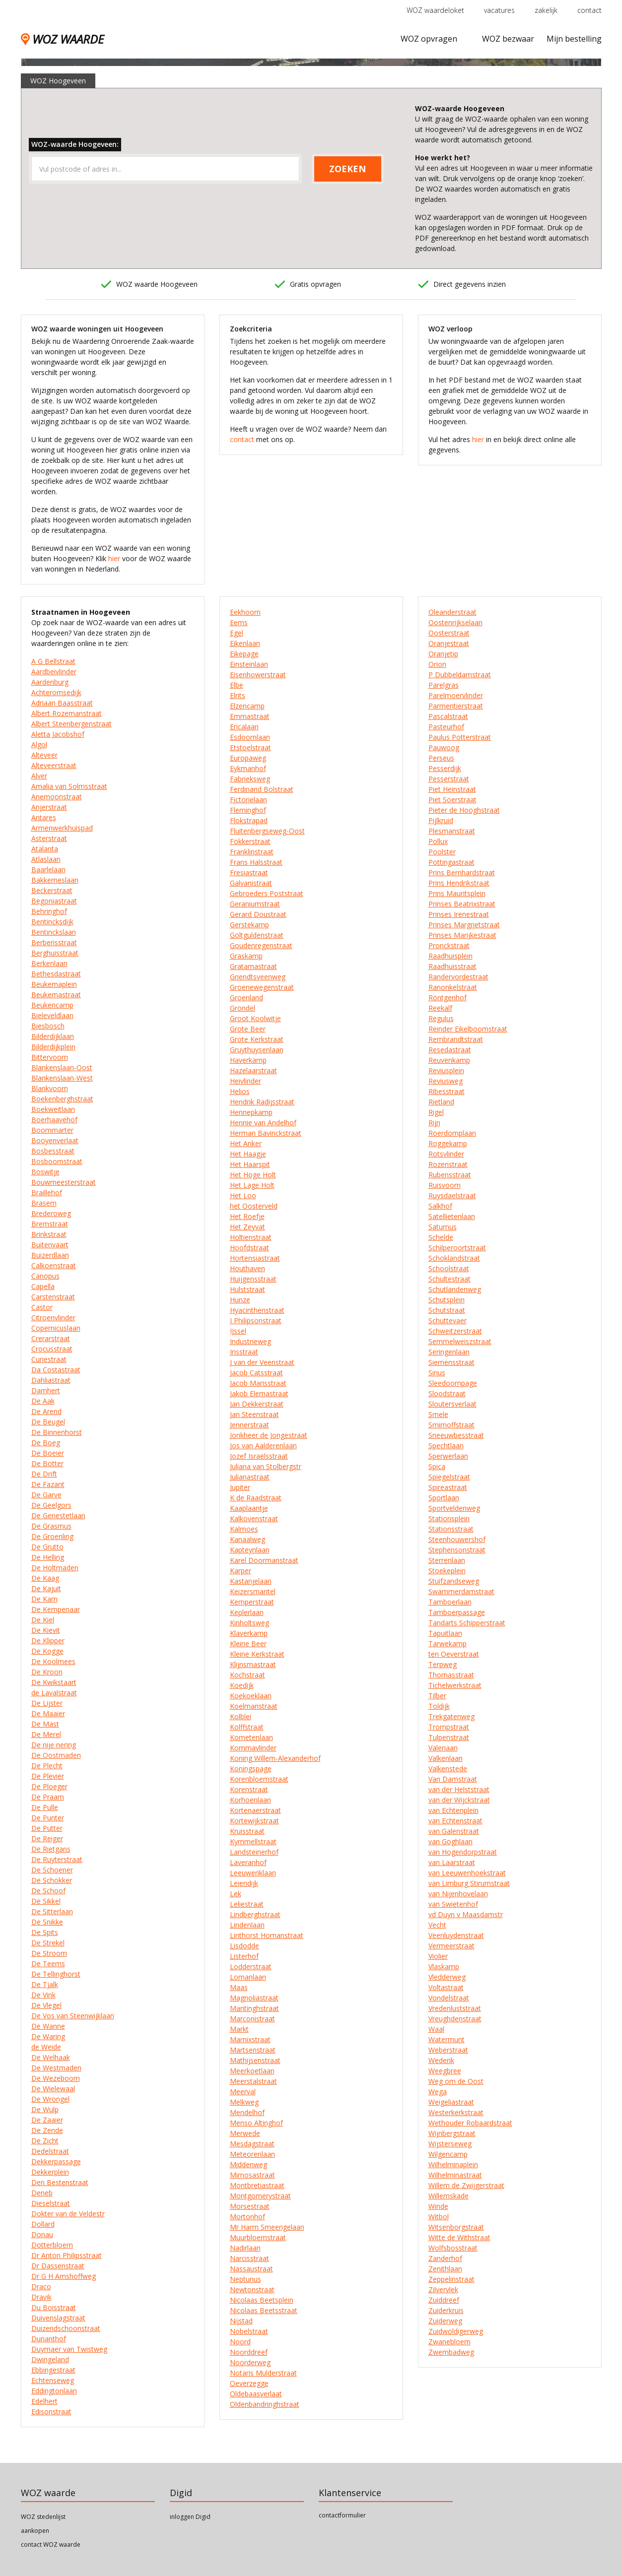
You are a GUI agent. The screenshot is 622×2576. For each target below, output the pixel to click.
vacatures (499, 10)
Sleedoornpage (452, 1383)
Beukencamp (52, 1005)
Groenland (246, 997)
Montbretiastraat (257, 2185)
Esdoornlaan (250, 737)
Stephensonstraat (456, 1549)
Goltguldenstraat (256, 935)
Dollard (43, 2224)
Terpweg (442, 1664)
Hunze (240, 1299)
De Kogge (47, 1651)
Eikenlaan (245, 643)
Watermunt (446, 2039)
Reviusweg (445, 1081)
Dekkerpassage (56, 2161)
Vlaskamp (443, 1966)
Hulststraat (247, 1289)
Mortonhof (247, 2216)
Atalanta (44, 848)
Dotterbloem (52, 2245)
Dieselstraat (50, 2203)
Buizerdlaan (50, 1255)
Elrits (237, 695)
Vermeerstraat (451, 1945)
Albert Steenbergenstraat (71, 723)
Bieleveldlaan (52, 1015)
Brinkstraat (49, 1234)
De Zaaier (47, 2120)
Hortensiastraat (255, 1258)
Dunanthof (48, 2338)
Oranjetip (443, 653)
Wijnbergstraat (452, 2133)
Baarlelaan (48, 869)
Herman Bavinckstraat (265, 1133)
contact (589, 10)
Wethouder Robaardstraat (470, 2122)
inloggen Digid (190, 2516)
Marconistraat (252, 2018)
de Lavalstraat (54, 1692)
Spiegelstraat (449, 1476)
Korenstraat (249, 1789)
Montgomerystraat (260, 2195)
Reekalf (440, 1008)
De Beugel (48, 1421)
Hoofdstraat (249, 1247)
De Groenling (52, 1536)
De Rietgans (50, 1849)
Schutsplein (446, 1299)
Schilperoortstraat (457, 1247)
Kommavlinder (253, 1747)
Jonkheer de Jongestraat (268, 1435)
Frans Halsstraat (256, 862)
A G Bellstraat (53, 661)
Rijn (434, 1122)
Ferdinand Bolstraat (261, 789)
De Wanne (48, 2026)
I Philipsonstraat (255, 1320)
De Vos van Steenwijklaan (72, 2015)
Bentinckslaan (53, 932)
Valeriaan (443, 1747)
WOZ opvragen (429, 38)
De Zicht (45, 2140)
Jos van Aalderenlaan (263, 1445)
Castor (42, 1307)
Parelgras (443, 685)
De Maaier (48, 1713)
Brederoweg (51, 1213)
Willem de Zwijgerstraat (466, 2185)
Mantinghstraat (254, 2008)
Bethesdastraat (56, 973)
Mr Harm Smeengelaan (267, 2227)
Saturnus (442, 1226)
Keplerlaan (247, 1612)
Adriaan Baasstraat (62, 703)
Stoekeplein (447, 1570)
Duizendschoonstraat (65, 2328)
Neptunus (245, 2279)
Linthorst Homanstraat (266, 1935)
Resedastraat (449, 1049)
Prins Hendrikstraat (458, 883)
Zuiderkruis (446, 2310)
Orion (437, 664)
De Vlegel (46, 2005)
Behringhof (49, 911)
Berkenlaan (49, 963)
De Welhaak (50, 2057)
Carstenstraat (53, 1296)
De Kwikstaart (53, 1682)
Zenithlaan (445, 2268)
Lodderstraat (251, 1966)
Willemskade (448, 2195)
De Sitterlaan (52, 1911)
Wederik (441, 2060)
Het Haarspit (250, 1164)
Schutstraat (446, 1310)
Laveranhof (248, 1862)
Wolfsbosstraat (453, 2248)
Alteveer (44, 755)
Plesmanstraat (451, 831)
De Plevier (47, 1776)
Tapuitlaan (445, 1633)
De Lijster (47, 1703)
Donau (42, 2234)
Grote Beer (248, 1028)
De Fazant (48, 1484)
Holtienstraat (251, 1237)
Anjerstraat (49, 807)
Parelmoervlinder (455, 695)
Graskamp (246, 956)
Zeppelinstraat (451, 2279)
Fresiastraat (249, 872)
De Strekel (48, 1942)
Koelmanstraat (253, 1706)
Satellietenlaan (451, 1216)
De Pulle (44, 1807)
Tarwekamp (447, 1643)
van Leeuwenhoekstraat (467, 1872)
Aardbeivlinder (53, 671)
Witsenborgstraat (456, 2227)
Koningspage (251, 1768)
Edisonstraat (51, 2411)
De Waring (48, 2036)
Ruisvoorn (444, 1185)
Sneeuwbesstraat (456, 1435)
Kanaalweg (247, 1539)
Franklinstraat (252, 851)
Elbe (236, 685)
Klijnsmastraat (253, 1664)
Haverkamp (248, 1060)
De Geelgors (51, 1505)
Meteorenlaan (252, 2154)
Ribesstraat (446, 1091)
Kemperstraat (252, 1602)
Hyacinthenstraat (257, 1310)
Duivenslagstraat (58, 2317)
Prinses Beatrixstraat (461, 903)
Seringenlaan (449, 1351)
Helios (240, 1091)
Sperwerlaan (448, 1456)
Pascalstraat (448, 716)
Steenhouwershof (456, 1539)
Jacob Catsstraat (256, 1372)
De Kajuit (46, 1588)
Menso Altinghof (256, 2122)
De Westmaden (56, 2067)
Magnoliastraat (254, 1997)
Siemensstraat (451, 1362)
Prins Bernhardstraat (461, 872)
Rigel (436, 1112)
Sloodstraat (447, 1393)
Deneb (42, 2192)
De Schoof (48, 1890)
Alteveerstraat (53, 765)
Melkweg (244, 2102)
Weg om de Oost (456, 2081)
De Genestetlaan (58, 1515)
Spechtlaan (446, 1445)
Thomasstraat (451, 1674)
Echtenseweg (52, 2380)
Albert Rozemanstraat (66, 713)
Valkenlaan (445, 1758)
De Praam (47, 1797)
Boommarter (52, 1130)
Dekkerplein (50, 2172)
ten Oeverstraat (453, 1654)
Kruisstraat (247, 1831)
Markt (239, 2029)
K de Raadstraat (255, 1497)
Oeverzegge (249, 2383)
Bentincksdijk (52, 921)
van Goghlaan (450, 1841)
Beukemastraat (56, 994)
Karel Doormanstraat (264, 1560)
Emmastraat (250, 716)
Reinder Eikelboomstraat (467, 1028)
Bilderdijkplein (53, 1046)
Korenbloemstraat (259, 1779)
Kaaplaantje (249, 1508)
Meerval (243, 2091)
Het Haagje (248, 1154)
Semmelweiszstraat (459, 1341)
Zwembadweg (451, 2352)
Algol (39, 744)
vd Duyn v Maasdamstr (465, 1914)
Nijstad (241, 2320)
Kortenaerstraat (255, 1810)
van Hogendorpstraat (462, 1852)
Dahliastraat (50, 1380)
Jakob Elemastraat (259, 1393)
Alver (39, 775)
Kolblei (240, 1716)
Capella (43, 1286)
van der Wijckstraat (459, 1799)
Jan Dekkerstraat (256, 1404)
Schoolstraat (448, 1268)
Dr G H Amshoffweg (63, 2276)
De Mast (45, 1724)
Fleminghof (248, 810)
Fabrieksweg (250, 778)
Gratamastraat (253, 966)
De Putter (47, 1828)
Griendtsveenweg (257, 976)
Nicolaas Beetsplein (261, 2300)
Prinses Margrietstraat (464, 924)
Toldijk (439, 1706)
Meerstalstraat (253, 2081)
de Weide (46, 2047)
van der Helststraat (458, 1789)
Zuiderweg (445, 2320)
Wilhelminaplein (453, 2164)
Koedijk (242, 1685)
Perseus (441, 758)
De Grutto (47, 1546)
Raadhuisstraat (452, 966)
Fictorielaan (248, 799)
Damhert (45, 1390)
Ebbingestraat (53, 2370)
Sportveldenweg (454, 1508)
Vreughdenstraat (455, 2018)
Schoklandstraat (454, 1258)
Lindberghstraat (255, 1914)
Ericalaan (244, 726)
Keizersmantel (253, 1591)
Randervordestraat (458, 976)
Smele (438, 1414)
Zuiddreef (443, 2300)
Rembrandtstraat (455, 1039)
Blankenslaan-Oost (61, 1067)
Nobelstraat (249, 2331)
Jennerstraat (249, 1424)
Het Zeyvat (247, 1226)
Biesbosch (48, 1025)
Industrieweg (250, 1341)
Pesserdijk (444, 768)
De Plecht (47, 1765)
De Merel (46, 1734)
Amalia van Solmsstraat (69, 786)
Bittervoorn (49, 1057)
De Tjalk (44, 1984)
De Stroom (49, 1953)
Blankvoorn (49, 1088)
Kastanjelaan (251, 1581)
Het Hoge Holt (253, 1174)
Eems (239, 622)
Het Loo (243, 1195)
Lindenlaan (247, 1925)
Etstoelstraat (250, 747)
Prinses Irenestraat (458, 914)
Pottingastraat (451, 862)
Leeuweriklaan (253, 1872)
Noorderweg (250, 2362)
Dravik (41, 2297)
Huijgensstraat (253, 1279)
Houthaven (247, 1268)
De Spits (44, 1932)
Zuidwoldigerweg (455, 2331)
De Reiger (47, 1838)
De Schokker (51, 1880)
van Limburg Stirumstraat (469, 1883)
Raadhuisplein (450, 956)
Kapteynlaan (250, 1549)
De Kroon (47, 1671)
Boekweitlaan (53, 1109)
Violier (438, 1956)
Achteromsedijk (56, 692)
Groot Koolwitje (255, 1018)
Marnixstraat (250, 2039)
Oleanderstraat (452, 612)
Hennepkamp (251, 1112)
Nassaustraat (251, 2268)
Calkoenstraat (53, 1265)
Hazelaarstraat (253, 1070)
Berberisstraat (54, 942)
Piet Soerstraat (452, 799)
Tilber (437, 1695)
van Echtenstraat (455, 1820)
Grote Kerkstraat (256, 1039)
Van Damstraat (452, 1779)
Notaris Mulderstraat (263, 2373)
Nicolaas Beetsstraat (263, 2310)
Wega (437, 2091)
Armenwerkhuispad (62, 828)
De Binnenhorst (56, 1432)
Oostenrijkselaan (455, 622)
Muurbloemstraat (258, 2237)
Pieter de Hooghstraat (464, 810)
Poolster (442, 851)
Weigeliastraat (451, 2102)
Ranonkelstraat (452, 987)
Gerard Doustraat (258, 914)
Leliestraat (247, 1904)
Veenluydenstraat (456, 1935)
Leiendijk (244, 1883)
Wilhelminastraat (455, 2175)
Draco (41, 2286)
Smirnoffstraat (451, 1424)
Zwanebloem (449, 2341)
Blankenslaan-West (62, 1078)
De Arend (46, 1411)
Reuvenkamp (449, 1060)
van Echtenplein (453, 1810)
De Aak (43, 1401)
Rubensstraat (449, 1174)
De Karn (44, 1599)
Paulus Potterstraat (459, 737)
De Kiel (42, 1619)
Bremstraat (49, 1223)
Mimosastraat (252, 2175)
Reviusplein (446, 1070)
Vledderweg (447, 1977)
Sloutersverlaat (452, 1404)
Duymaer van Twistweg (69, 2349)
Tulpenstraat (448, 1737)
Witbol (438, 2216)
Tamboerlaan (450, 1602)
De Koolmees (53, 1661)
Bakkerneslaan (54, 880)
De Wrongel (50, 2099)
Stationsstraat (451, 1529)
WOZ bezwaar (508, 38)
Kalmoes (244, 1529)
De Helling (47, 1557)
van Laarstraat (451, 1862)
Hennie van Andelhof (263, 1122)
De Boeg (45, 1442)
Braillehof (46, 1192)
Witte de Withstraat (459, 2237)
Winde (438, 2206)
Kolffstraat (247, 1727)
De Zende (47, 2130)
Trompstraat (448, 1727)
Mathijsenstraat (255, 2060)
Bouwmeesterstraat (63, 1182)
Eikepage (244, 653)
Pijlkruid (440, 820)
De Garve (46, 1494)
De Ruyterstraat (56, 1859)
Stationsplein (449, 1518)
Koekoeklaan (251, 1695)
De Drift (44, 1474)
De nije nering (53, 1744)
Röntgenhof (447, 997)
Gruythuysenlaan (256, 1049)
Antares (43, 817)
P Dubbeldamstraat (459, 674)
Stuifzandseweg (453, 1581)
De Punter (47, 1817)
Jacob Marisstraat (258, 1383)
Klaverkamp (249, 1633)
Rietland (441, 1101)
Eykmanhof (248, 768)
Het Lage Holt (252, 1185)
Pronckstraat (449, 945)
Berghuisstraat (54, 953)
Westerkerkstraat (456, 2112)
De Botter (47, 1463)
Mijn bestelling (574, 38)
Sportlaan (443, 1497)
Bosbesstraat (52, 1151)
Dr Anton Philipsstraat (66, 2255)
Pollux (438, 841)
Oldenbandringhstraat (264, 2404)
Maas (239, 1987)
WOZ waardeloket (435, 10)
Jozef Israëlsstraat (259, 1456)
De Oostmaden (56, 1755)
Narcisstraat (249, 2258)
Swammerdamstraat (461, 1591)
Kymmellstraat (253, 1841)
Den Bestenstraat (59, 2182)
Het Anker (246, 1143)
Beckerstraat (51, 890)
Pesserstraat (448, 778)
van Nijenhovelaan (458, 1893)
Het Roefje (247, 1216)
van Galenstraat (453, 1831)
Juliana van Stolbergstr (265, 1466)
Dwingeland (50, 2359)
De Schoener (52, 1869)
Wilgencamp (448, 2154)
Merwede (245, 2133)
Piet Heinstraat (452, 789)
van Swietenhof (453, 1904)
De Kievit (45, 1630)
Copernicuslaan (55, 1328)
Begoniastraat (54, 900)
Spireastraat (447, 1487)
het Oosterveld (253, 1206)
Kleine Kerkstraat (257, 1654)
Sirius (436, 1372)
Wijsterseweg (450, 2143)
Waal (436, 2029)
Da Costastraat (55, 1369)
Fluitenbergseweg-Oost (267, 831)
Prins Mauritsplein (456, 893)
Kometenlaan (251, 1737)
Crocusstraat (51, 1348)
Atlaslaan (46, 859)
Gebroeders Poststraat (266, 893)
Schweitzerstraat (455, 1331)
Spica (436, 1466)
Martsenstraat (253, 2050)
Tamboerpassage (456, 1612)
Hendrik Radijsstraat (262, 1101)
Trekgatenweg (451, 1716)
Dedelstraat (50, 2151)
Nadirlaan (245, 2248)
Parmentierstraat (455, 705)
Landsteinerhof (254, 1852)
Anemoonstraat (56, 796)
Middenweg (248, 2164)
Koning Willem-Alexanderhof (275, 1758)
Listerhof (244, 1956)
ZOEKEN (347, 169)
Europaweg (248, 758)
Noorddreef (249, 2352)
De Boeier (47, 1453)
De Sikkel (46, 1901)
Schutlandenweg (454, 1289)
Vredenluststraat (454, 2008)
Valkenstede (447, 1768)
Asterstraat (49, 838)
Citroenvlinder (53, 1317)
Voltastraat (446, 1987)
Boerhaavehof (54, 1119)
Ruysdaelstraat (452, 1195)
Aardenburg (50, 682)
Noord (240, 2341)
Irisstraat (244, 1351)
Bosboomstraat (56, 1161)
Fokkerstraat (250, 841)
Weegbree (444, 2070)
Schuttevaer (447, 1320)
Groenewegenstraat (262, 987)
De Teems (48, 1963)
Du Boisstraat (53, 2307)
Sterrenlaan (446, 1560)
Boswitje (45, 1171)
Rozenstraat (448, 1164)
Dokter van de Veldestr (68, 2213)
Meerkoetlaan (252, 2070)
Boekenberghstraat (62, 1098)
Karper (240, 1570)
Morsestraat (250, 2206)
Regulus (441, 1018)
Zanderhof (445, 2258)
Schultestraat (449, 1279)
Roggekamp (447, 1143)
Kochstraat (247, 1674)
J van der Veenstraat (262, 1362)
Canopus (45, 1276)
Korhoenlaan (250, 1799)
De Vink (43, 1994)
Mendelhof (247, 2112)
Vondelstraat (448, 1997)
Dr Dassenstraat (57, 2265)
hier (114, 558)
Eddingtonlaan (54, 2390)
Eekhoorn (245, 612)
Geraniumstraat (255, 903)
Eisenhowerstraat (258, 674)
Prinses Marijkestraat (462, 935)
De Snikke (47, 1922)
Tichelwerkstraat (455, 1685)
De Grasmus (51, 1526)
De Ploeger (49, 1786)
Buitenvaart (50, 1244)
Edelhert (44, 2401)
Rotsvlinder (446, 1154)
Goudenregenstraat (261, 945)
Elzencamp (247, 705)
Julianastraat (250, 1476)
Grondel (242, 1008)
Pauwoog (443, 747)
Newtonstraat (252, 2289)
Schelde (440, 1237)
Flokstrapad (249, 820)
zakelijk (546, 10)
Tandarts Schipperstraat (466, 1622)
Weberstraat (448, 2050)
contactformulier (342, 2515)
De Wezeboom (55, 2078)
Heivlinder (245, 1081)
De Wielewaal (53, 2088)
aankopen (35, 2530)
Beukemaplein (54, 984)
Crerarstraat (50, 1338)
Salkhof (440, 1206)
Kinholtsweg (249, 1622)
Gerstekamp (249, 924)
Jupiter (240, 1487)
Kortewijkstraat (254, 1820)
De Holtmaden (54, 1567)
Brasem (44, 1203)
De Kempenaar (55, 1609)
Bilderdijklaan (52, 1036)
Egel (236, 633)
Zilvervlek (443, 2289)
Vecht (437, 1925)
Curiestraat (49, 1359)
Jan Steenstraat (254, 1414)
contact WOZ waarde (50, 2544)
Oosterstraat (449, 633)
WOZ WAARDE (62, 39)
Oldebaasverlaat (256, 2393)
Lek (235, 1893)
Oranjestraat (448, 643)
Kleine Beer (248, 1643)
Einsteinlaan (249, 664)
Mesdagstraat (252, 2143)
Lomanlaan (248, 1977)
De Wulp (45, 2109)
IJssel (238, 1331)
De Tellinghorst (55, 1974)
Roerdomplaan (452, 1133)
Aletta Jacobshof (57, 734)
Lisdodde (244, 1945)
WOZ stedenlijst (43, 2516)
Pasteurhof (446, 726)
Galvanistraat (251, 883)
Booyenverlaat (54, 1140)
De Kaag (45, 1578)
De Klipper (48, 1640)
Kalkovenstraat (254, 1518)
